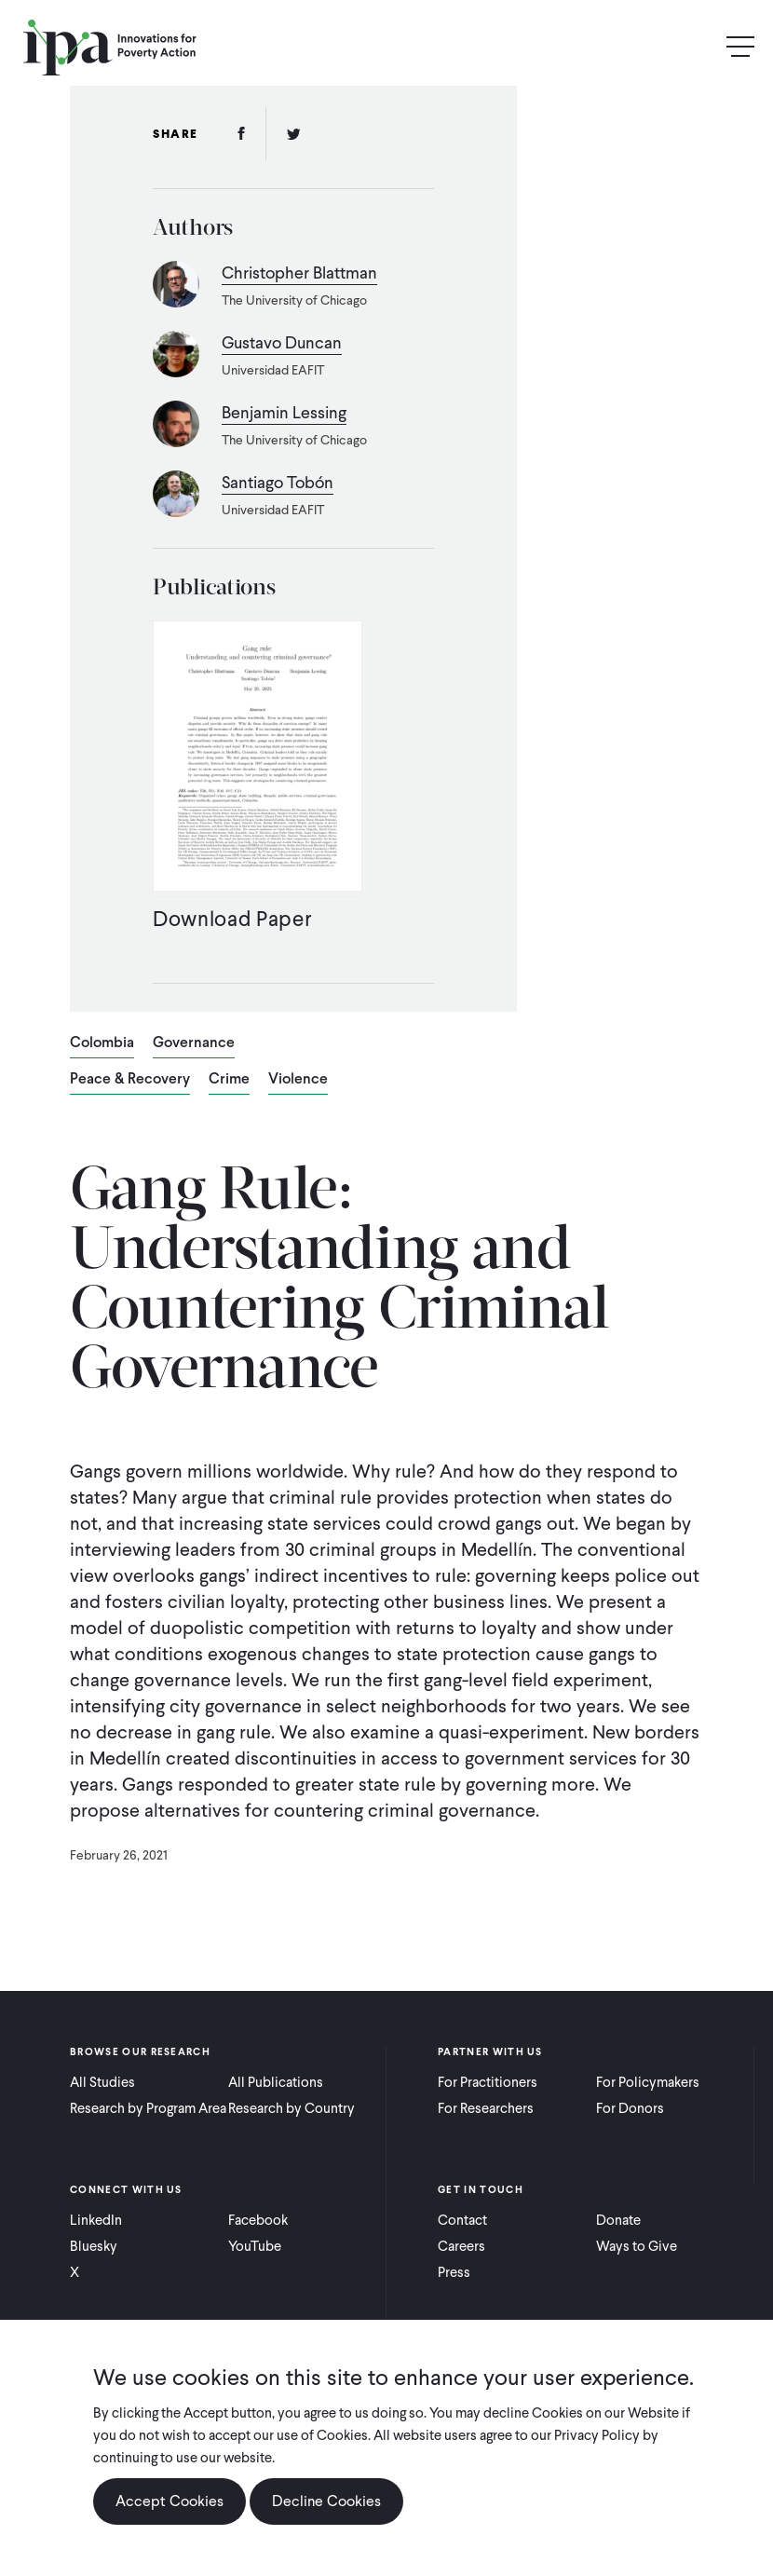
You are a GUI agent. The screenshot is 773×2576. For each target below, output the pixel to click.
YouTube (254, 2246)
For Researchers (486, 2108)
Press (454, 2272)
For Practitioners (487, 2082)
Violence (298, 1079)
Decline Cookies (326, 2501)
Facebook (258, 2220)
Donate (618, 2220)
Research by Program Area (148, 2108)
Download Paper (232, 919)
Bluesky (93, 2246)
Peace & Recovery (130, 1079)
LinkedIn (96, 2220)
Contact (462, 2220)
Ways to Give (636, 2246)
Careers (461, 2246)
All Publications (275, 2082)
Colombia (102, 1043)
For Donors (630, 2108)
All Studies (102, 2082)
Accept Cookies (169, 2501)
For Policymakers (647, 2082)
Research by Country (291, 2108)
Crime (229, 1079)
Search (700, 47)
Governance (194, 1043)
